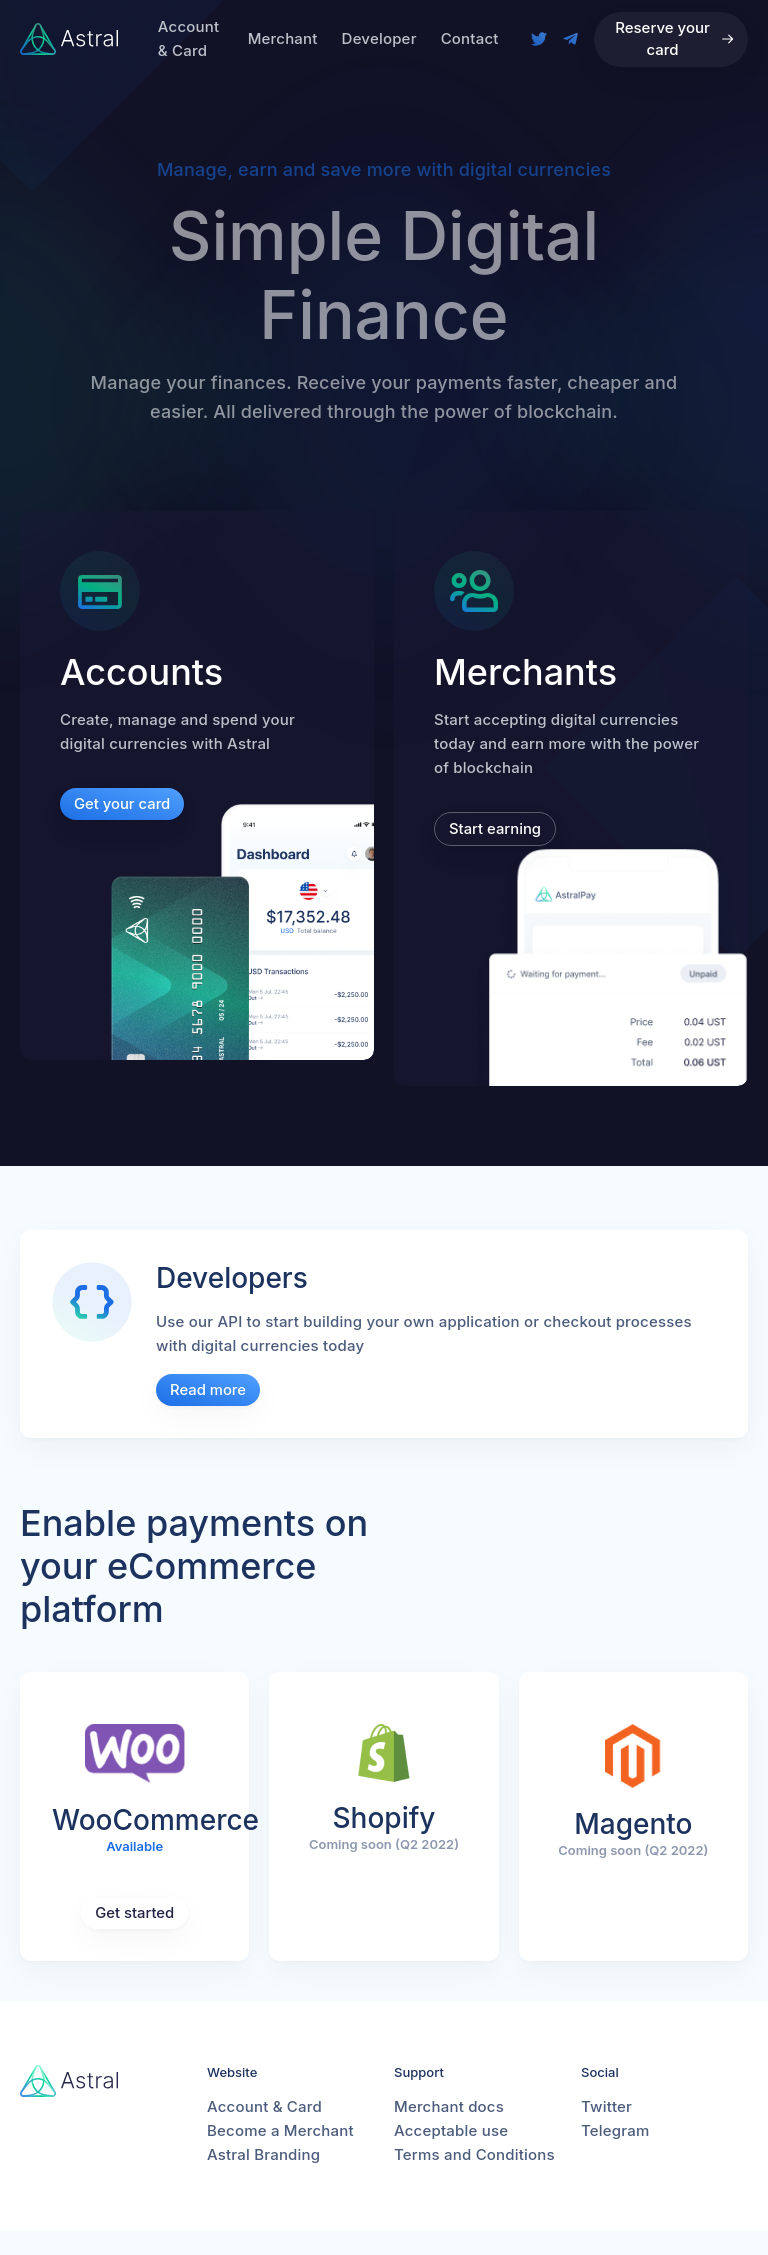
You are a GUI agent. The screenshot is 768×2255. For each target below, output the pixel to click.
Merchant (283, 38)
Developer (379, 38)
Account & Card (188, 38)
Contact (470, 38)
